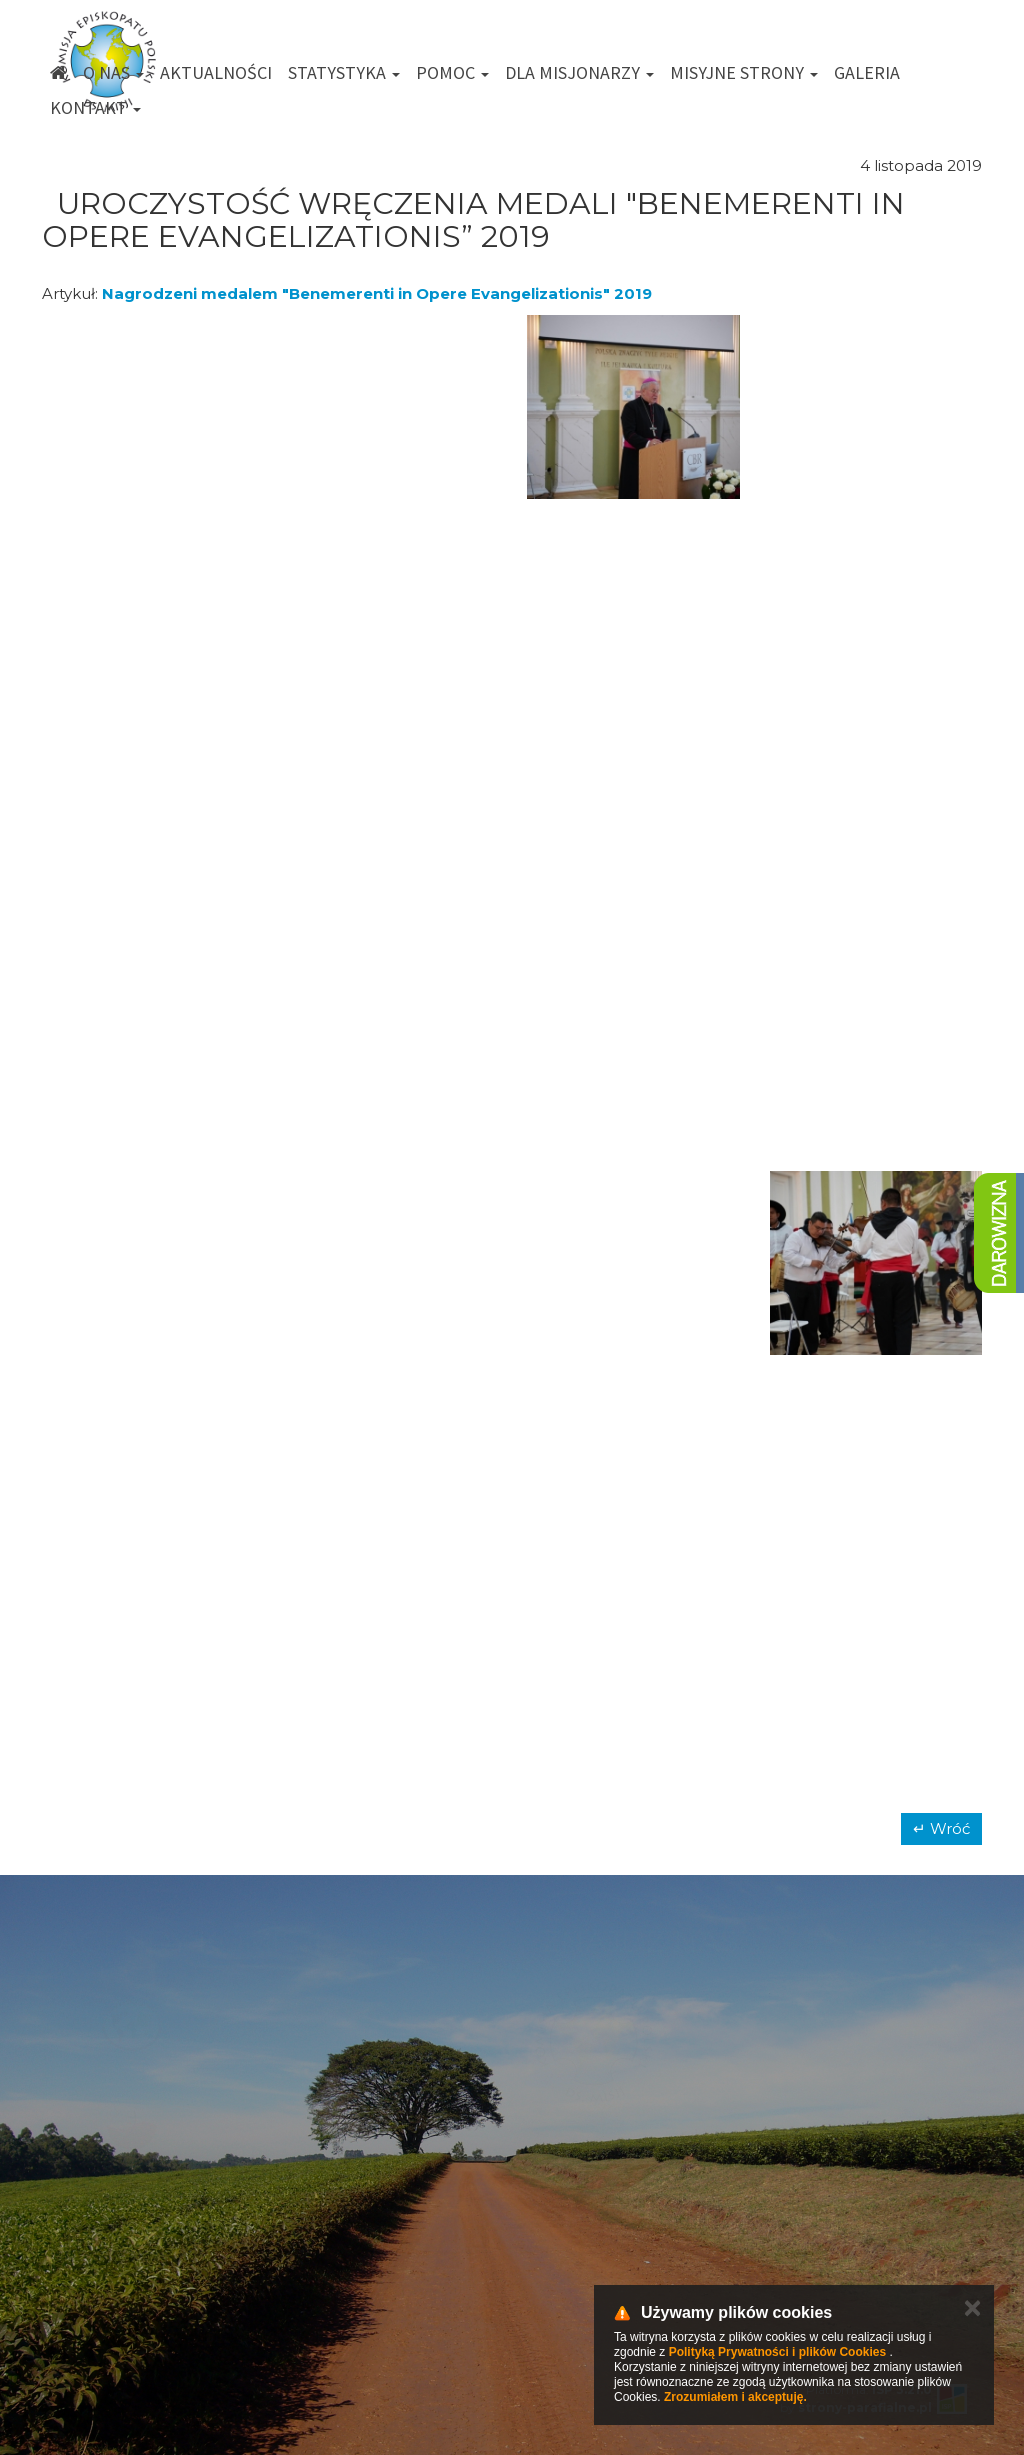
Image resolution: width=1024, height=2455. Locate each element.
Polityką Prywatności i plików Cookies (777, 2352)
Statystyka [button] (344, 72)
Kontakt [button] (95, 107)
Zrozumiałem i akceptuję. (735, 2397)
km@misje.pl (576, 2216)
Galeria (867, 72)
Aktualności (216, 72)
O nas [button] (113, 72)
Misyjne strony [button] (744, 72)
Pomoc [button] (452, 72)
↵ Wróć (941, 1828)
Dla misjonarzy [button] (579, 72)
